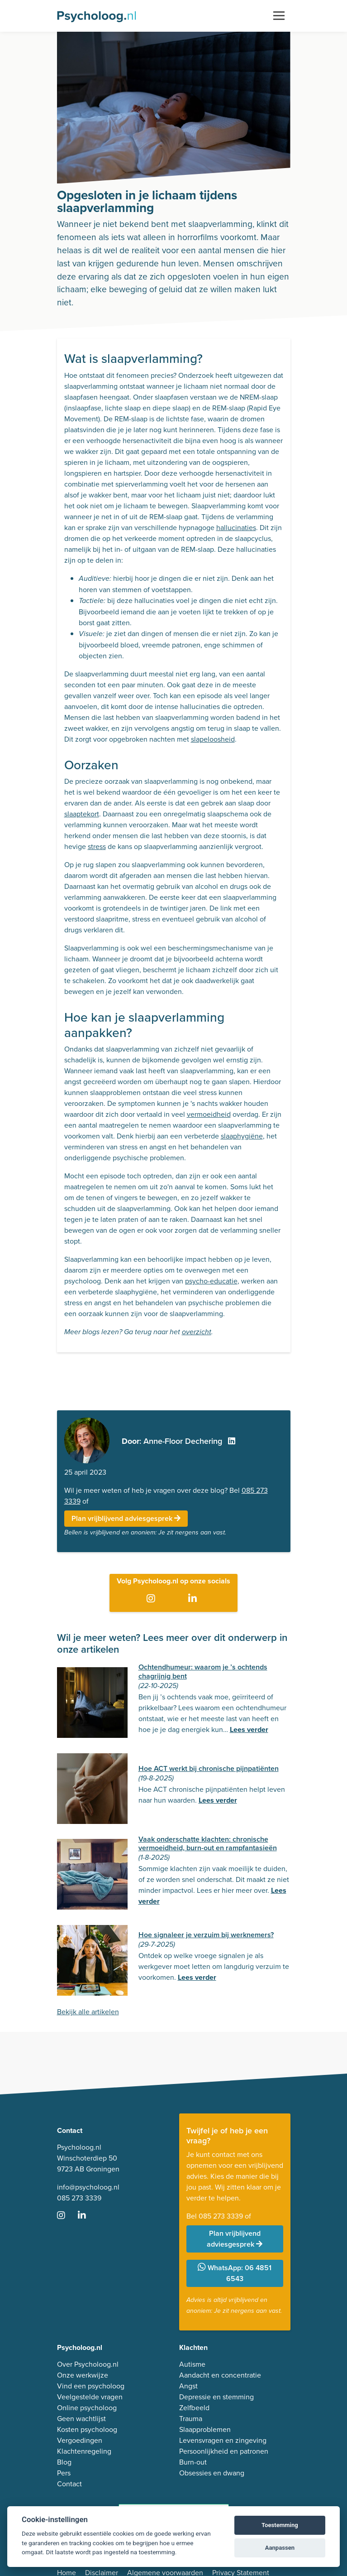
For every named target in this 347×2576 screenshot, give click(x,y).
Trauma (190, 2418)
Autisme (192, 2364)
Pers (64, 2473)
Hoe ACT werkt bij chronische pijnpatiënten (208, 1768)
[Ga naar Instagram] (153, 1599)
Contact (69, 2484)
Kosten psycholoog (87, 2429)
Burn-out (193, 2462)
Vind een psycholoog (90, 2386)
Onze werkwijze (82, 2375)
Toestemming (279, 2525)
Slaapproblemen (205, 2429)
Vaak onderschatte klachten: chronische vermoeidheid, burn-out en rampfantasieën (207, 1843)
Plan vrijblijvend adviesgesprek (126, 1518)
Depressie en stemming (216, 2397)
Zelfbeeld (194, 2407)
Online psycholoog (87, 2407)
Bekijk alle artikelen (88, 2012)
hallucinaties (236, 527)
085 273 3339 (79, 2198)
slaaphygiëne (242, 1136)
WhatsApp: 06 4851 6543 (234, 2273)
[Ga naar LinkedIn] (194, 1599)
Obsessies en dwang (211, 2473)
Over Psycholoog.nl (88, 2364)
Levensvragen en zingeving (222, 2440)
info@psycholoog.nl (88, 2187)
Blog (64, 2462)
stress (97, 846)
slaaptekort (81, 814)
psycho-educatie (211, 1281)
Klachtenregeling (84, 2451)
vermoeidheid (209, 1114)
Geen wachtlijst (81, 2418)
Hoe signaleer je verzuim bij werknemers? (206, 1935)
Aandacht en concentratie (220, 2375)
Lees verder (249, 1729)
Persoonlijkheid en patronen (223, 2451)
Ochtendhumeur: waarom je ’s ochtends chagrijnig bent (202, 1671)
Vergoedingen (79, 2440)
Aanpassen (280, 2547)
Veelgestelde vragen (90, 2397)
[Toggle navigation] (278, 16)
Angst (188, 2386)
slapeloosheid (213, 739)
